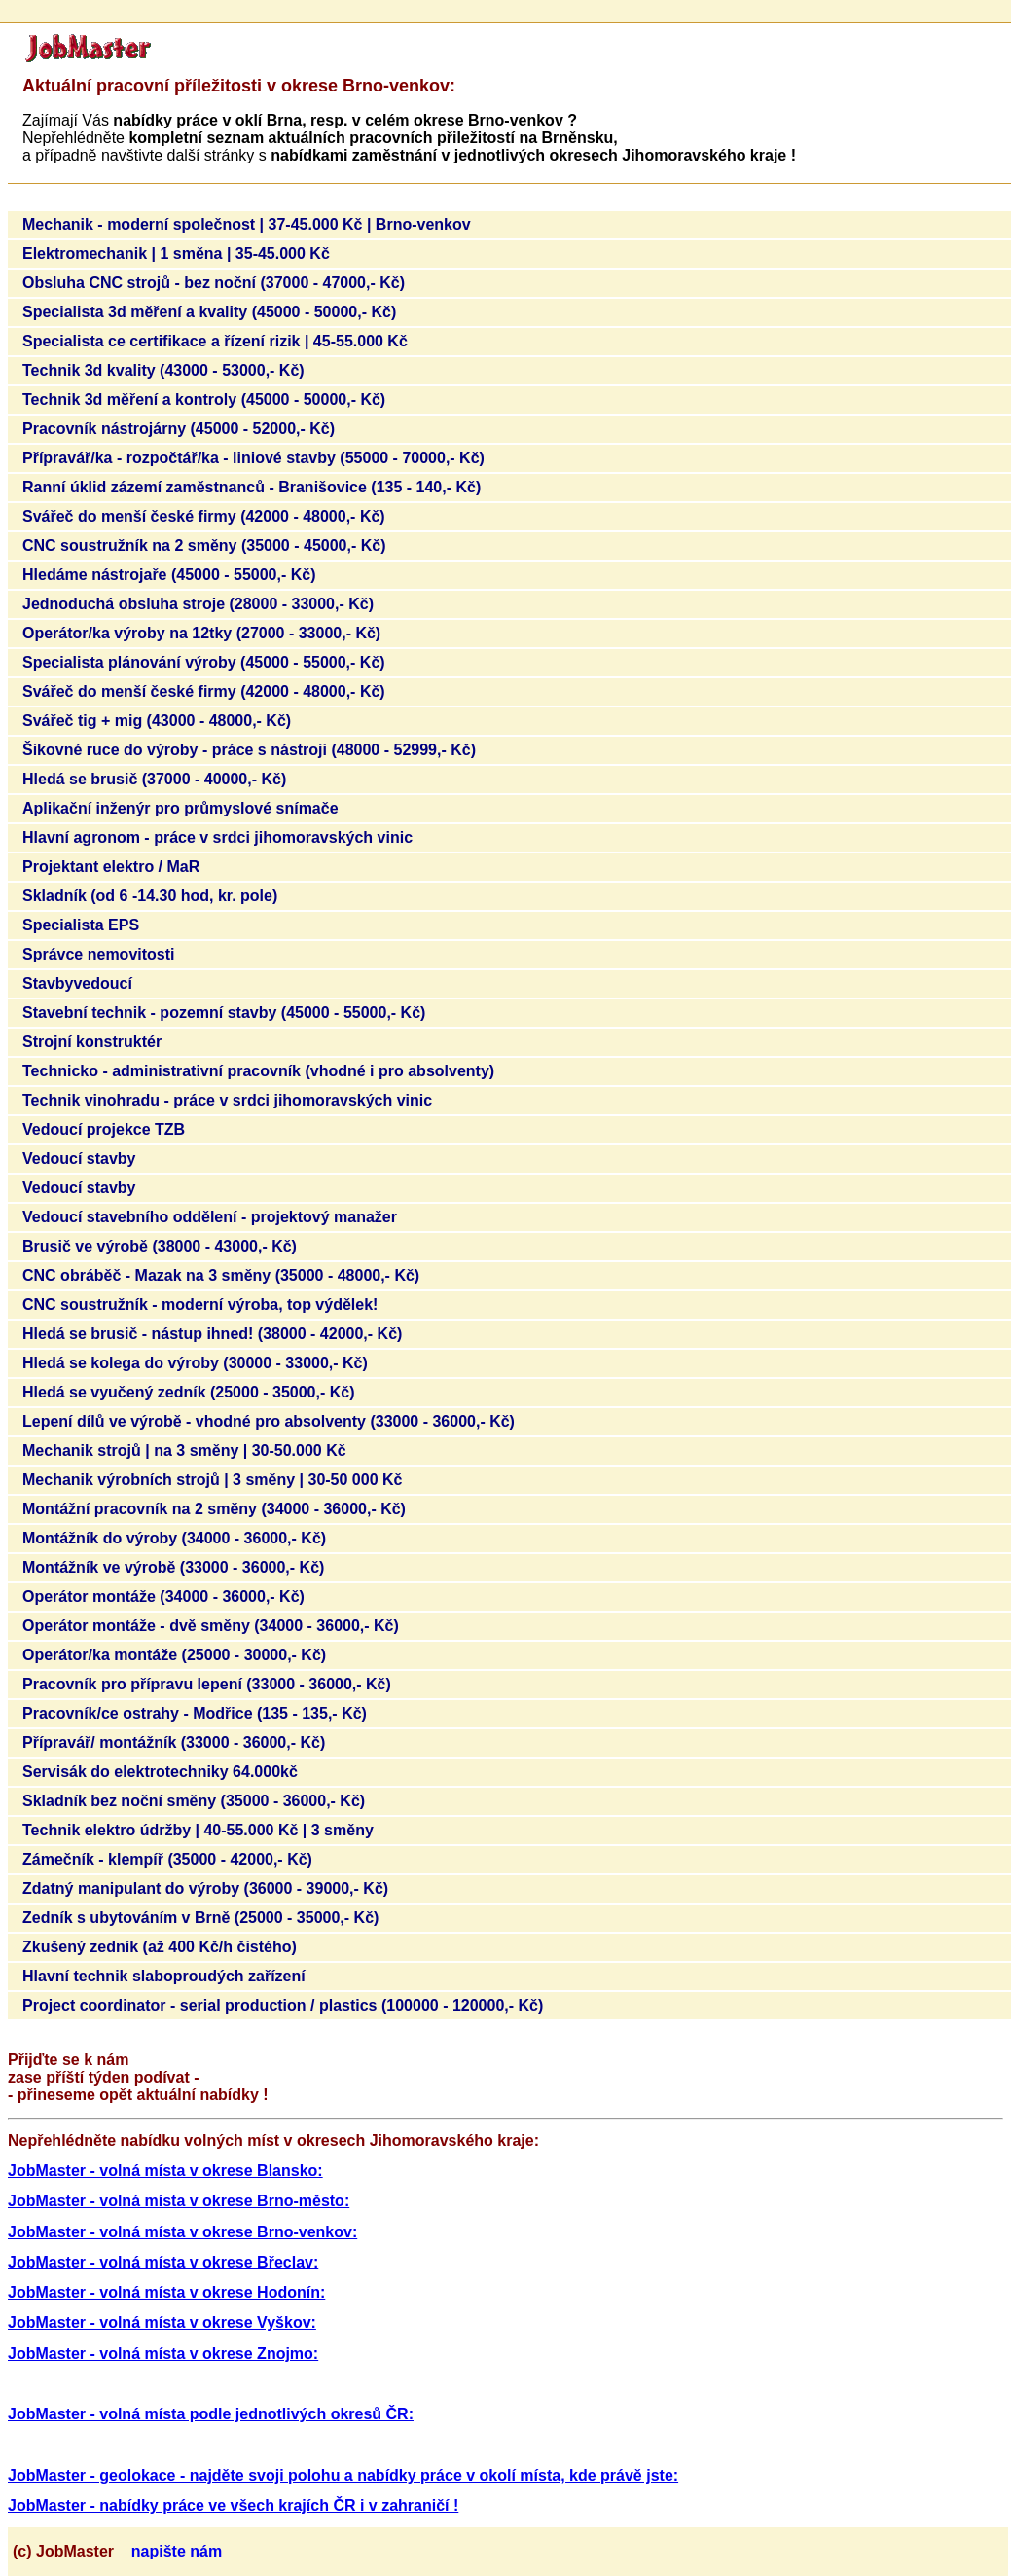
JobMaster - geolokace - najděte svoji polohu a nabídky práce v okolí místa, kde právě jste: (343, 2475)
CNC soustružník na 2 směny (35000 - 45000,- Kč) (203, 545)
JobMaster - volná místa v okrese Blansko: (165, 2170)
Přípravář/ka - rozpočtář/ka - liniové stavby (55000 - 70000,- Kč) (253, 458)
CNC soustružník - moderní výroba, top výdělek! (200, 1304)
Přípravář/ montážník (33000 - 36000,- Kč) (173, 1742)
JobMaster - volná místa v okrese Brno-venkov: (182, 2232)
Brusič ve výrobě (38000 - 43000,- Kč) (159, 1246)
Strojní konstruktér (92, 1042)
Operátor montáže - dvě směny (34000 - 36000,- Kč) (210, 1625)
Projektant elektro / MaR (110, 866)
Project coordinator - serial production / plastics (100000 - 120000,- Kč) (282, 2005)
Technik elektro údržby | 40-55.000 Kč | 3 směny (198, 1830)
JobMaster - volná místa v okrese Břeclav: (163, 2262)
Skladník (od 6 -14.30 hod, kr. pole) (149, 896)
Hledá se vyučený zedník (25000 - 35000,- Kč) (188, 1392)
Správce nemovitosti (98, 954)
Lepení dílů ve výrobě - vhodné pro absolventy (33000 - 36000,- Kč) (268, 1421)
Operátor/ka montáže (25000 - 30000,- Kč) (174, 1655)
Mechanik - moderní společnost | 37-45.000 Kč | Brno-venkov (246, 224)
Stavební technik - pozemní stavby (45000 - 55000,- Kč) (223, 1012)
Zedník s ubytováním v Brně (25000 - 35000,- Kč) (200, 1917)
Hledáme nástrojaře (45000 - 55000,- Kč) (168, 574)
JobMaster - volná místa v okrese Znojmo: (163, 2353)
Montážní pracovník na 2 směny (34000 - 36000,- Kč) (214, 1509)
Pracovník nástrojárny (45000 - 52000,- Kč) (178, 428)
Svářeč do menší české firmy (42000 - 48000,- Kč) (203, 516)
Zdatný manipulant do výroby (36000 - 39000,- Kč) (205, 1888)
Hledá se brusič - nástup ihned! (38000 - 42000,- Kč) (212, 1333)
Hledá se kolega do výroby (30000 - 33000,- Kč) (195, 1363)
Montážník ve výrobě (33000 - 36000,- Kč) (173, 1567)
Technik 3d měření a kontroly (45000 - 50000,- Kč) (203, 399)
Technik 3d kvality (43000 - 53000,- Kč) (163, 370)
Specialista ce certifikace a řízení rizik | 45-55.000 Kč (215, 341)
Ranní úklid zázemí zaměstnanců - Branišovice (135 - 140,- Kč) (251, 487)
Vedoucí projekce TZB (103, 1129)
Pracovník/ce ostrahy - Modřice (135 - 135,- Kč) (194, 1713)
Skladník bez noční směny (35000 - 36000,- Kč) (193, 1801)
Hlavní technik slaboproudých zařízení (164, 1976)
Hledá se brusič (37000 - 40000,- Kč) (154, 779)
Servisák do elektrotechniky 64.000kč (160, 1771)
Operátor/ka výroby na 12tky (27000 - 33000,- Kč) (201, 633)
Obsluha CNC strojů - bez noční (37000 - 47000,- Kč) (213, 282)
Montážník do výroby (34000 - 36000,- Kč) (174, 1538)
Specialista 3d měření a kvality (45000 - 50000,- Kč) (209, 312)
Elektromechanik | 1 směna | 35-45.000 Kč (176, 253)
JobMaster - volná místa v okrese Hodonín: (166, 2292)
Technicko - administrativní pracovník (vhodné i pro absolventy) (258, 1071)
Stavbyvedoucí (77, 983)
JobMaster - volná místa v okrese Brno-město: (178, 2201)
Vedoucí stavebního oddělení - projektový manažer (209, 1217)
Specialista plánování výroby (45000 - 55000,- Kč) (203, 662)
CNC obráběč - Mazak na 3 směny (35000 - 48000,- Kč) (220, 1275)
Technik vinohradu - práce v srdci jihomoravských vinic (227, 1100)
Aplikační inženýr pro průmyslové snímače (180, 808)
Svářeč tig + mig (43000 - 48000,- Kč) (156, 720)
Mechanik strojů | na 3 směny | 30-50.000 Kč (184, 1450)
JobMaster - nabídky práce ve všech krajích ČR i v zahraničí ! (233, 2505)
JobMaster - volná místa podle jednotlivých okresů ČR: (211, 2414)
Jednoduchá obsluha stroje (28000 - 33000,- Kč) (198, 604)
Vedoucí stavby (79, 1158)
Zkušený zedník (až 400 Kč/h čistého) (159, 1947)
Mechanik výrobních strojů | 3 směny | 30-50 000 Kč (212, 1479)
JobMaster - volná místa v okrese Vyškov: (162, 2322)
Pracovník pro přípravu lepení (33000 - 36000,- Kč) (206, 1684)
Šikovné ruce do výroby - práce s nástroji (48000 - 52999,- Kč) (249, 750)
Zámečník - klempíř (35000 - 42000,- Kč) (167, 1859)
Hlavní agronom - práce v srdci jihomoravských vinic (217, 837)
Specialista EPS (80, 925)
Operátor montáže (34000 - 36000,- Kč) (163, 1596)
